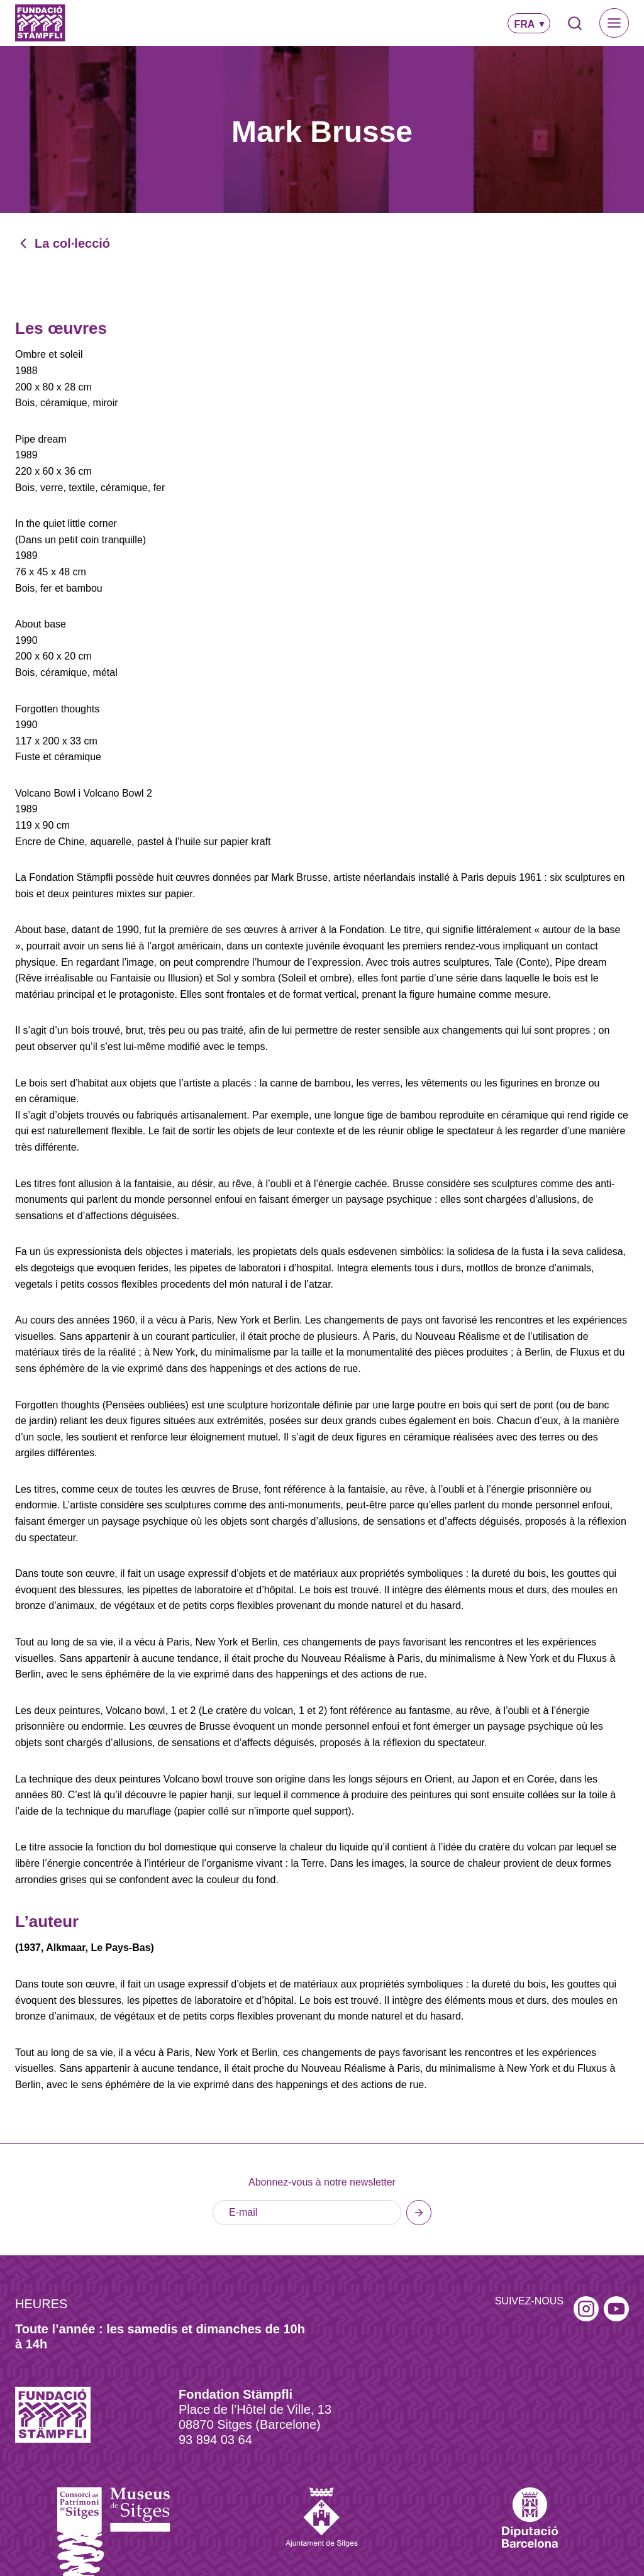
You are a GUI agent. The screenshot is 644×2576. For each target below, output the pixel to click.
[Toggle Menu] (614, 23)
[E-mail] (307, 2212)
